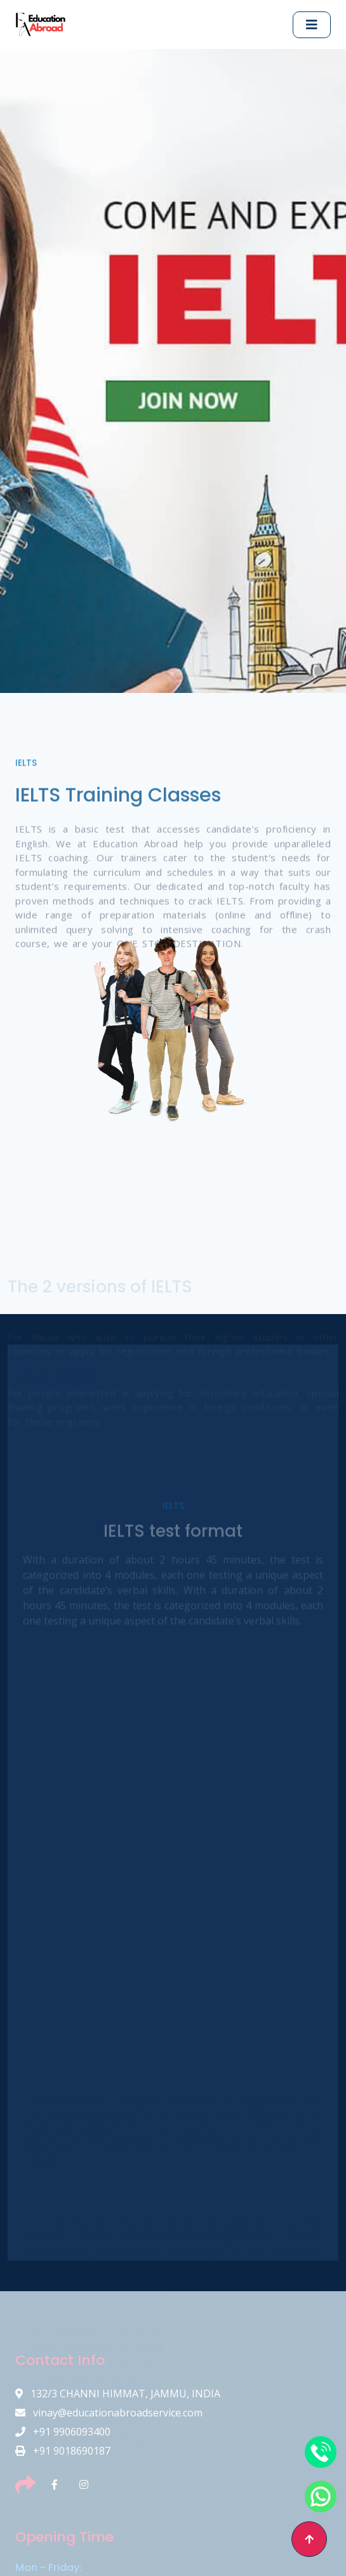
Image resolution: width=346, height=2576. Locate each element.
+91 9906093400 (62, 2432)
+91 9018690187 (62, 2451)
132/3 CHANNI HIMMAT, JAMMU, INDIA (117, 2394)
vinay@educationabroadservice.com (109, 2413)
